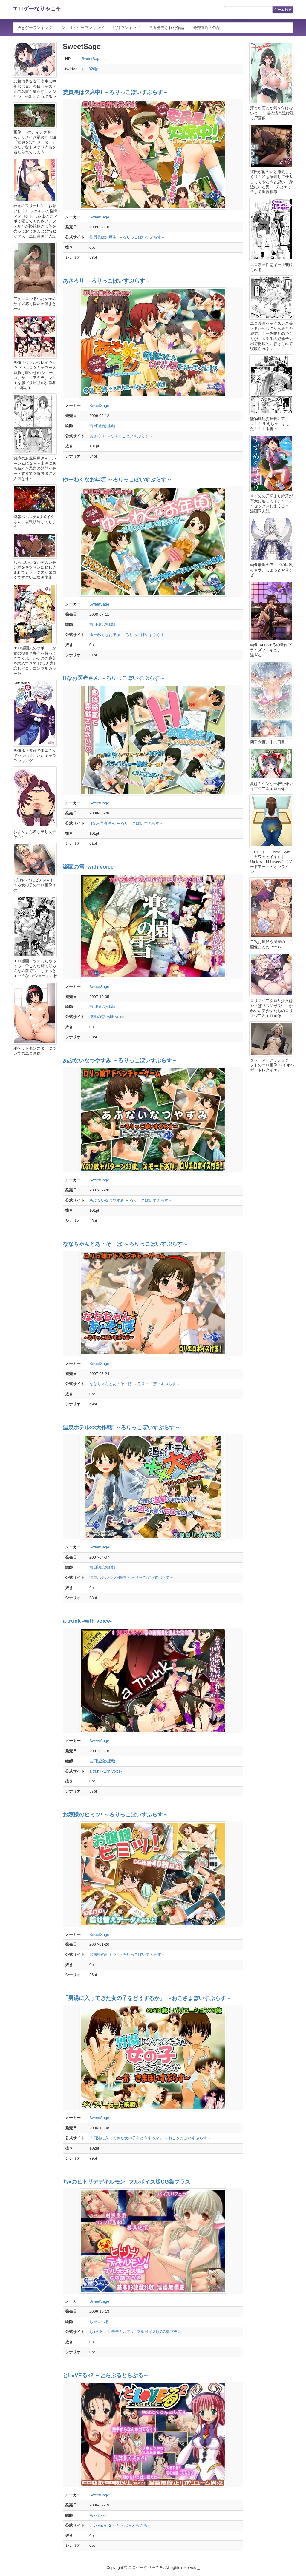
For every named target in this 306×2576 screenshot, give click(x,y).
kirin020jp (90, 69)
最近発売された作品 (166, 27)
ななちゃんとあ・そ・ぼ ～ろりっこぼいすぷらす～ (125, 1244)
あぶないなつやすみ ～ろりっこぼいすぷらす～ (120, 1060)
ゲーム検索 (283, 9)
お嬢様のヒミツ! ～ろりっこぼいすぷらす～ (115, 1815)
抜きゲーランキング (34, 27)
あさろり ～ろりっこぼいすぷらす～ (106, 281)
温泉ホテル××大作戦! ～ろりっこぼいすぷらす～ (121, 1428)
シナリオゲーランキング (82, 27)
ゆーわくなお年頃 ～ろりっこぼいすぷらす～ (117, 480)
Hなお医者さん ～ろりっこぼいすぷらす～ (114, 678)
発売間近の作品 (206, 27)
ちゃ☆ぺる (99, 2321)
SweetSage (92, 58)
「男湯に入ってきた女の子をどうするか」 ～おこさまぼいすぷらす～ (147, 1998)
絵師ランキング (126, 27)
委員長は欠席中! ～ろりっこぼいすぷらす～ (115, 92)
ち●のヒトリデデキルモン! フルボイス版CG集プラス (126, 2182)
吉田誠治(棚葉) (102, 426)
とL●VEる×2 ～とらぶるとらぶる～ (106, 2375)
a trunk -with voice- (87, 1621)
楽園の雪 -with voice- (89, 867)
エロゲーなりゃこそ (37, 9)
